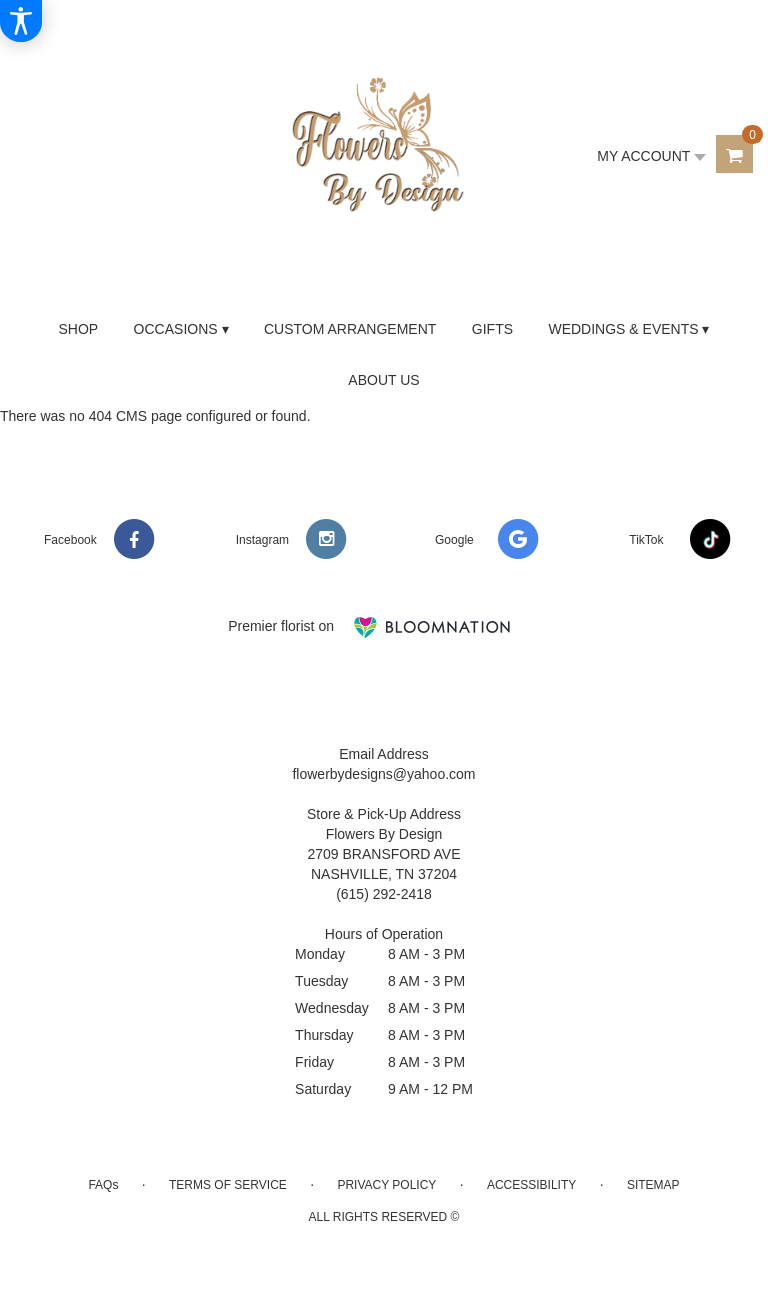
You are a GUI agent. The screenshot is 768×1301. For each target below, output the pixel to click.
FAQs (103, 1185)
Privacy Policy (386, 1185)
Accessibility (531, 1185)
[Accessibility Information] (21, 21)
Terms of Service (228, 1185)
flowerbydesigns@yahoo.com (383, 774)
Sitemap (653, 1185)
